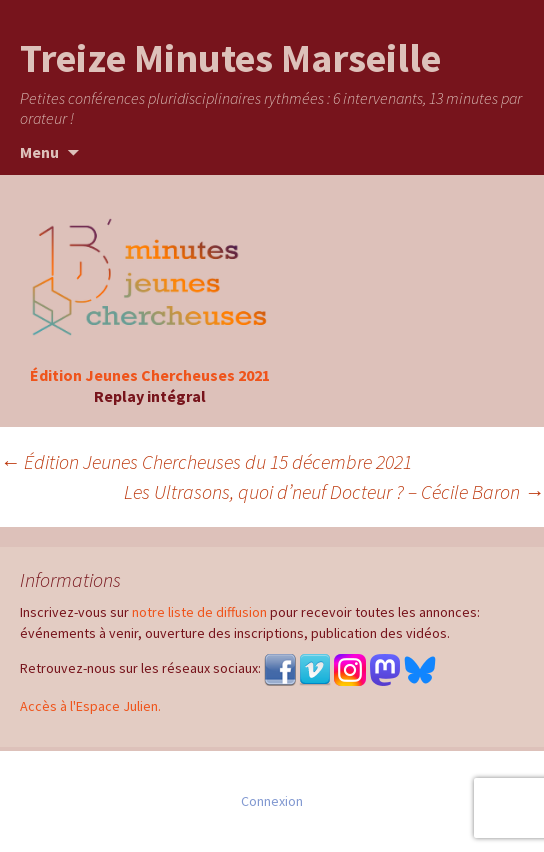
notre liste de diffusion (199, 612)
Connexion (272, 801)
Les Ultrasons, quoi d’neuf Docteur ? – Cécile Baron (334, 491)
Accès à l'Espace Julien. (90, 706)
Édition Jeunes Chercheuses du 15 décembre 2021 (206, 461)
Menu (39, 152)
